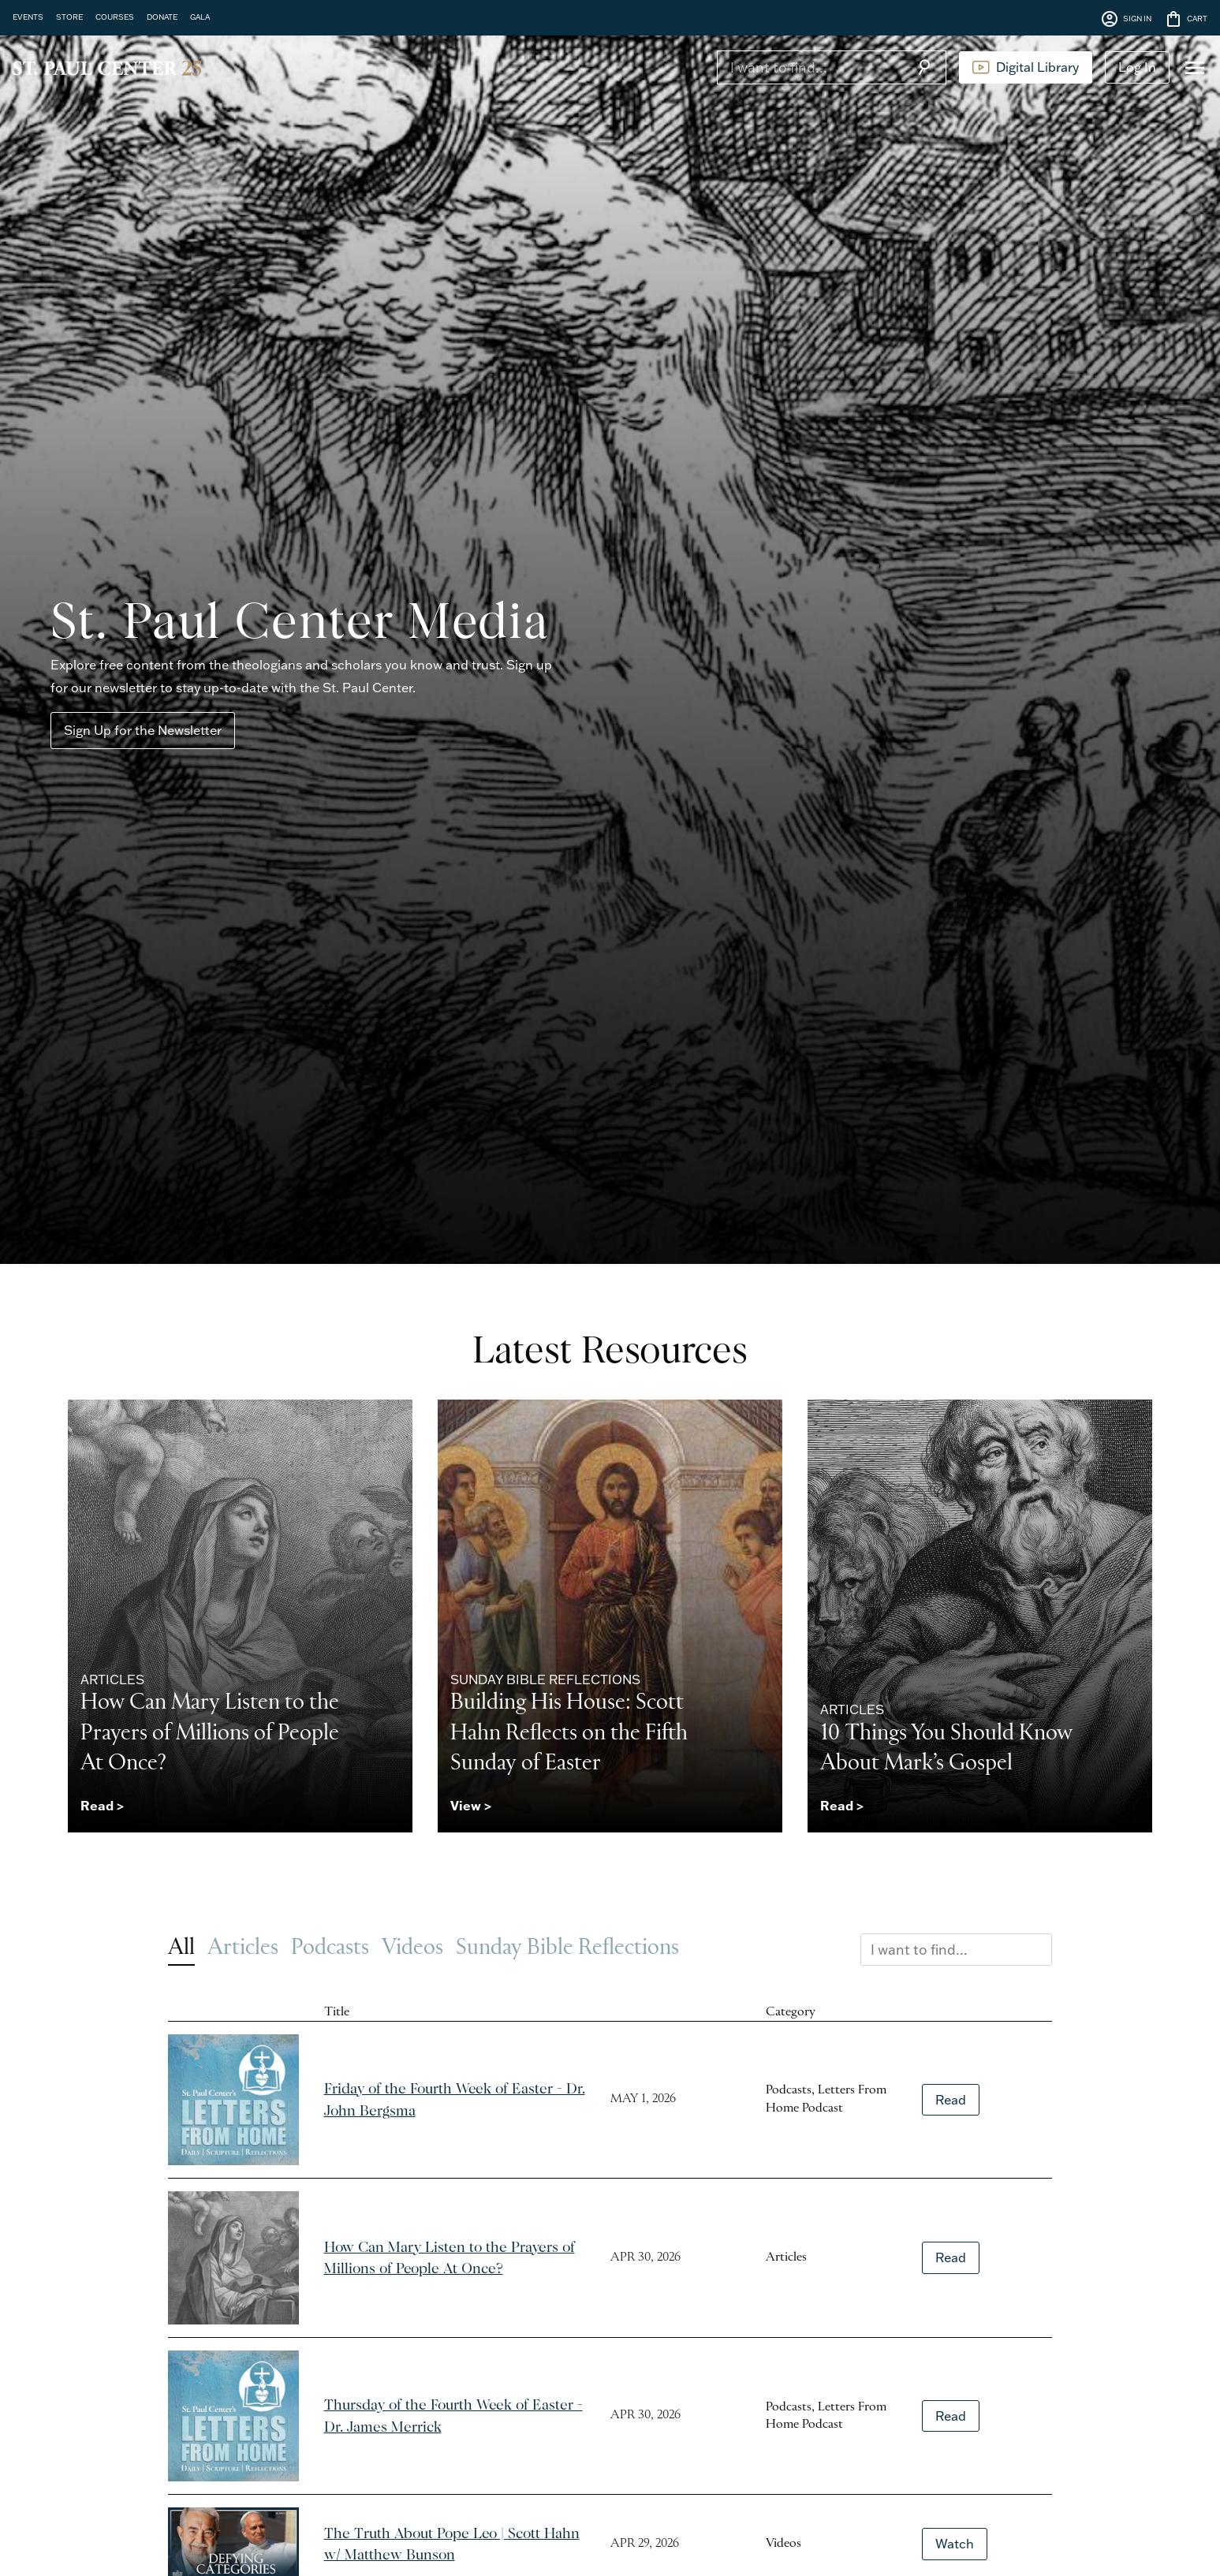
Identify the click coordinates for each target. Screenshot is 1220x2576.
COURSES (114, 16)
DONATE (162, 16)
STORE (69, 16)
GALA (200, 16)
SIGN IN (1125, 18)
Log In (1137, 67)
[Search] (809, 67)
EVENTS (28, 16)
